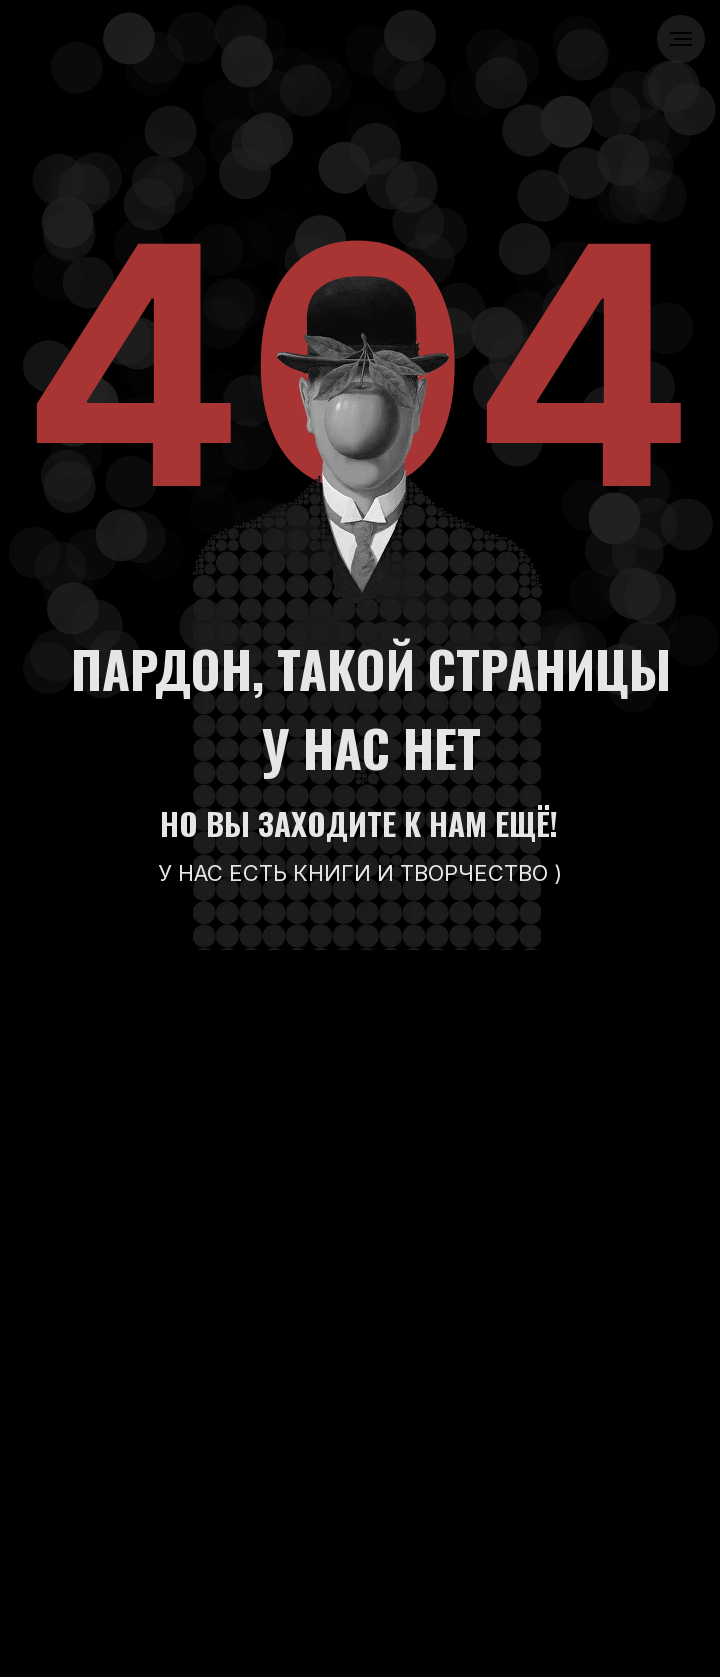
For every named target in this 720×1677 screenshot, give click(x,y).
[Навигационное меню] (681, 39)
